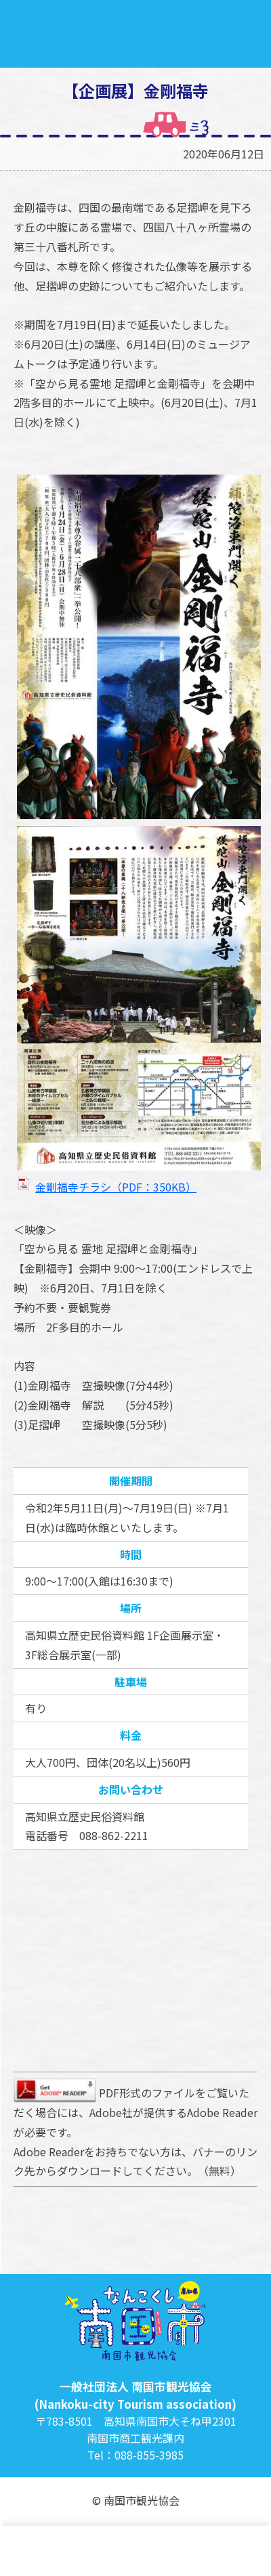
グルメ (156, 2551)
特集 (71, 2551)
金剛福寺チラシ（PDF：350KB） (115, 1187)
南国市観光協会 (135, 34)
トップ (29, 2551)
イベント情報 (199, 2551)
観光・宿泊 (114, 2551)
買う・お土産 (241, 2551)
